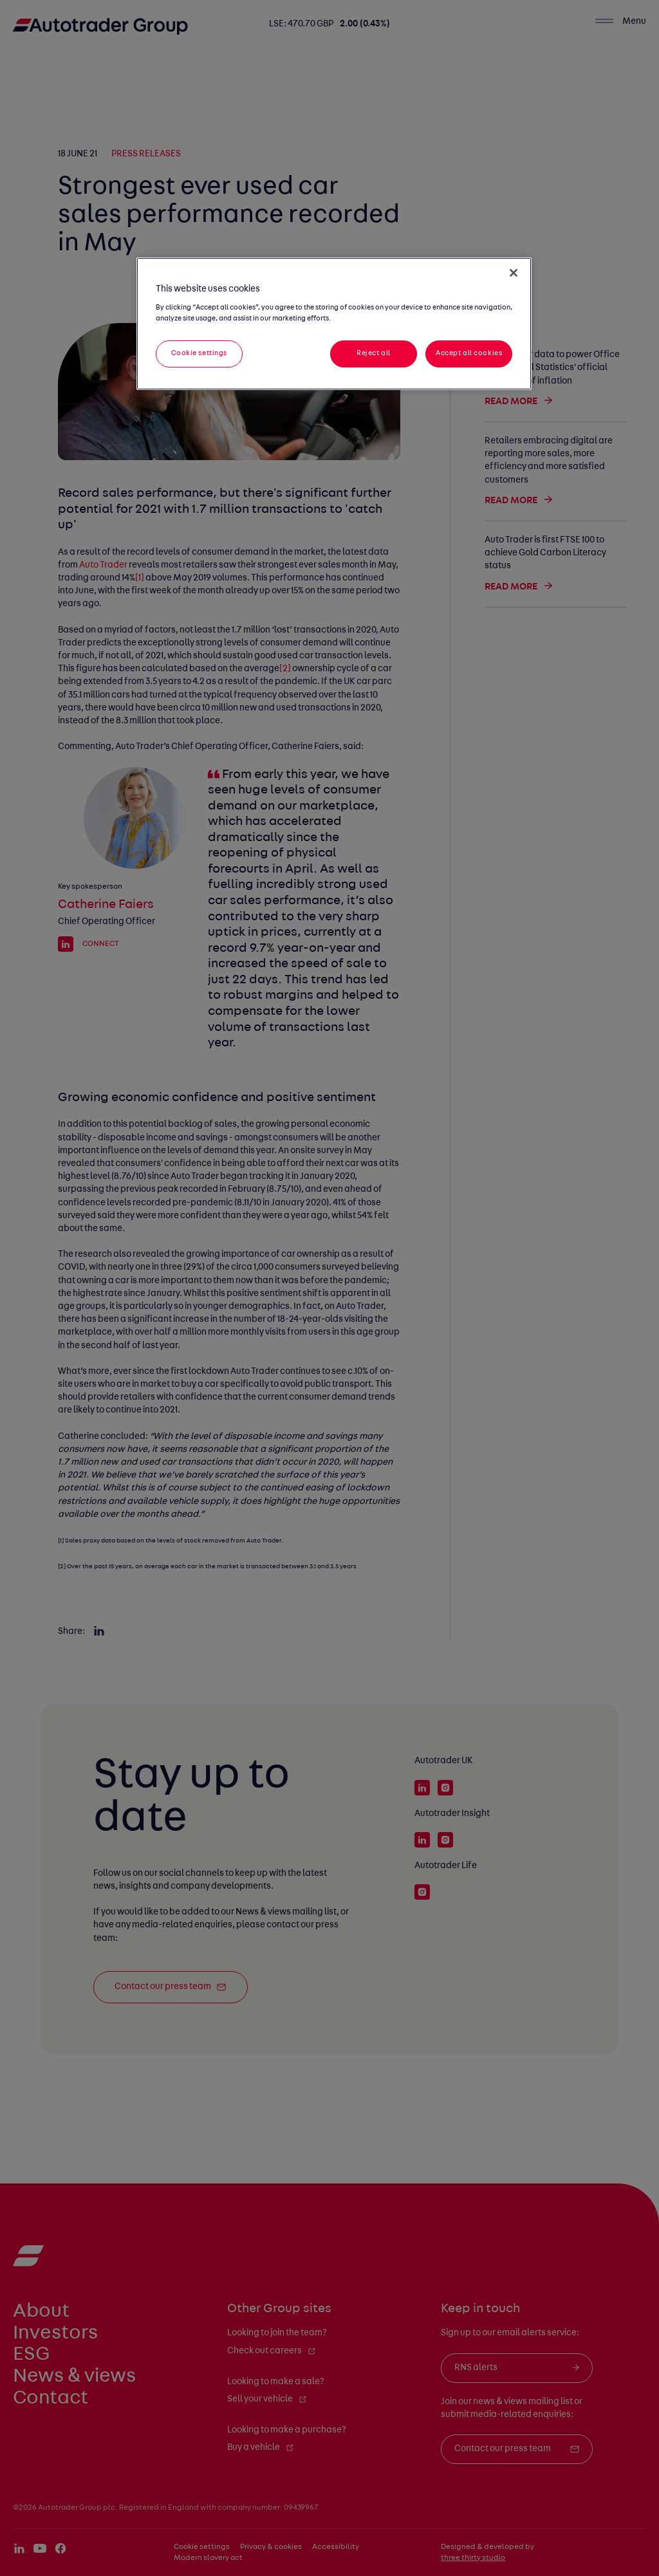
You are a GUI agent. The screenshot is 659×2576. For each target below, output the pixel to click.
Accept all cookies (469, 353)
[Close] (513, 273)
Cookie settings (199, 353)
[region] (334, 323)
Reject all (374, 353)
